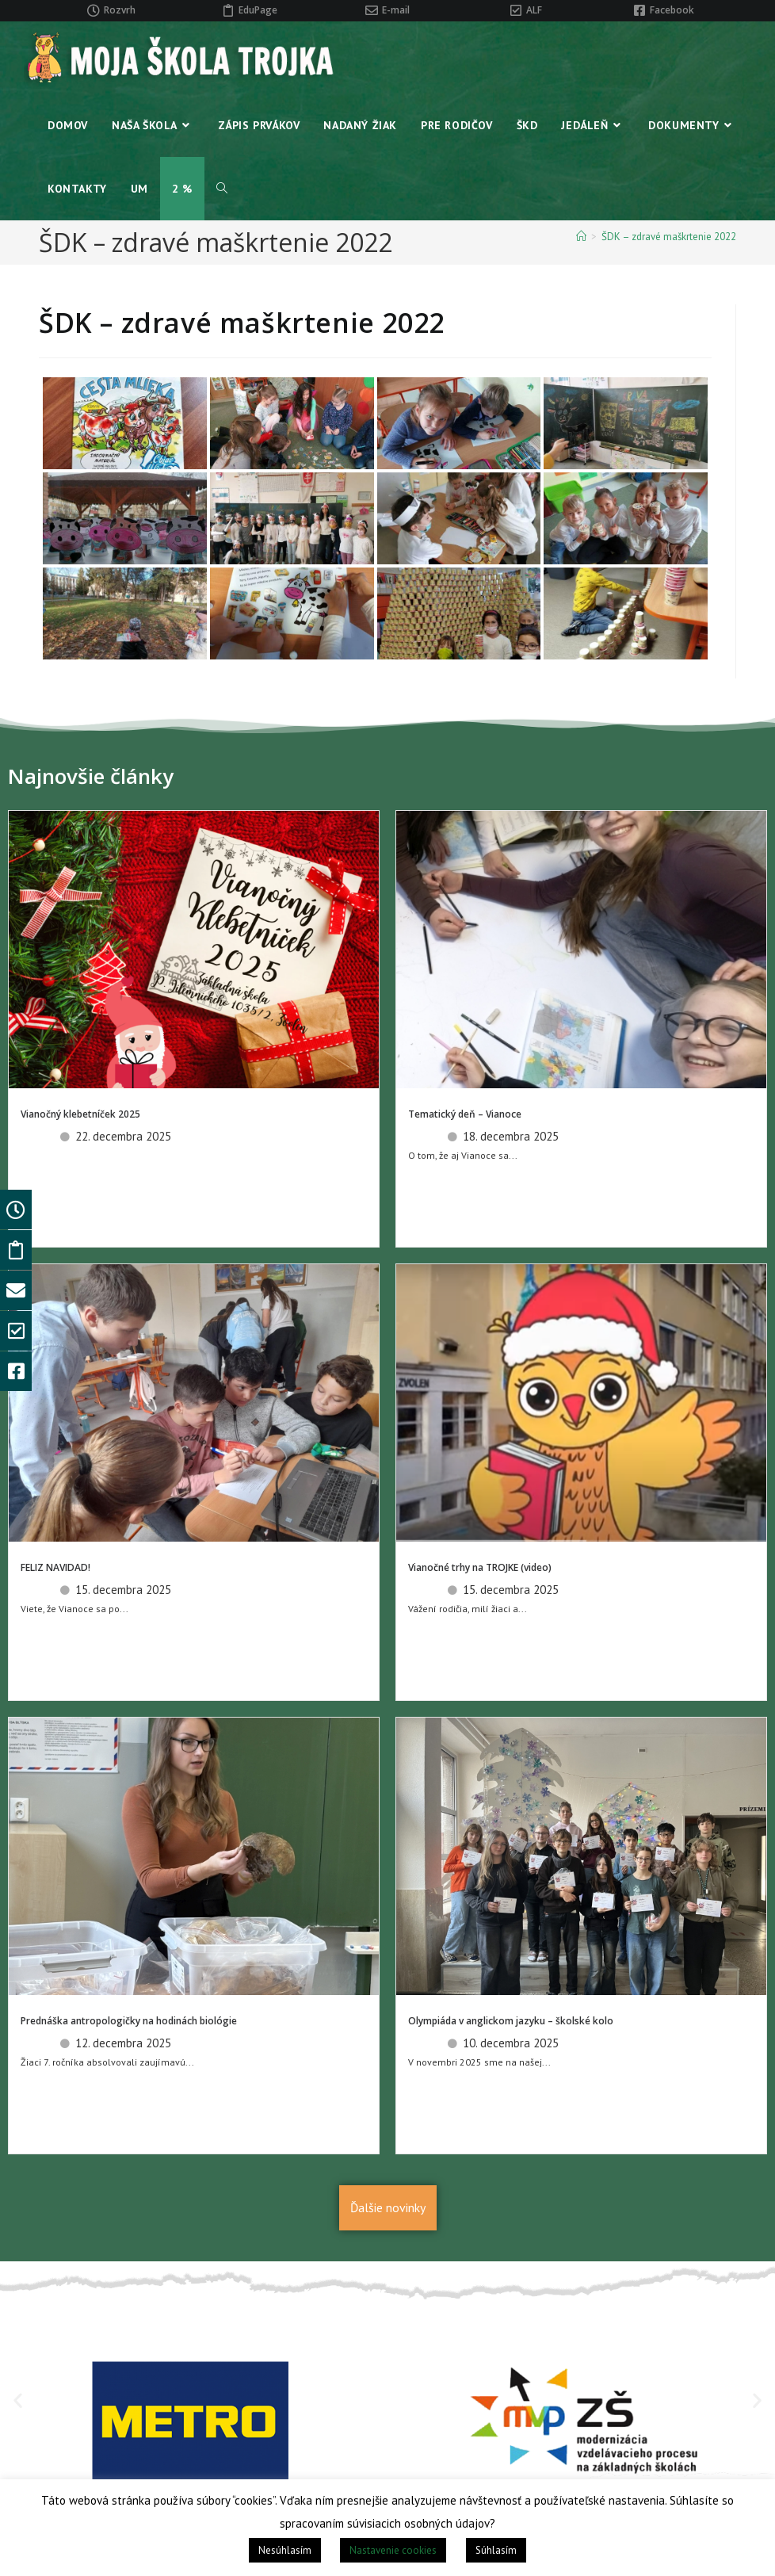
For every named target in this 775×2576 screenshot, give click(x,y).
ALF (534, 10)
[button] (18, 2400)
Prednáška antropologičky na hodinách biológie (129, 2021)
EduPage (258, 10)
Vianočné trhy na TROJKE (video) (480, 1567)
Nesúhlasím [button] (284, 2550)
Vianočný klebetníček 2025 (80, 1114)
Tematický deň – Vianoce (464, 1114)
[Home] (581, 236)
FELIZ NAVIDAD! (55, 1567)
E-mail (396, 10)
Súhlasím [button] (496, 2550)
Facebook (672, 10)
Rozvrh (120, 10)
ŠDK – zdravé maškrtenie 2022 (668, 236)
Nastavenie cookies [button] (393, 2550)
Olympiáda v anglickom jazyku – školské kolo (510, 2021)
